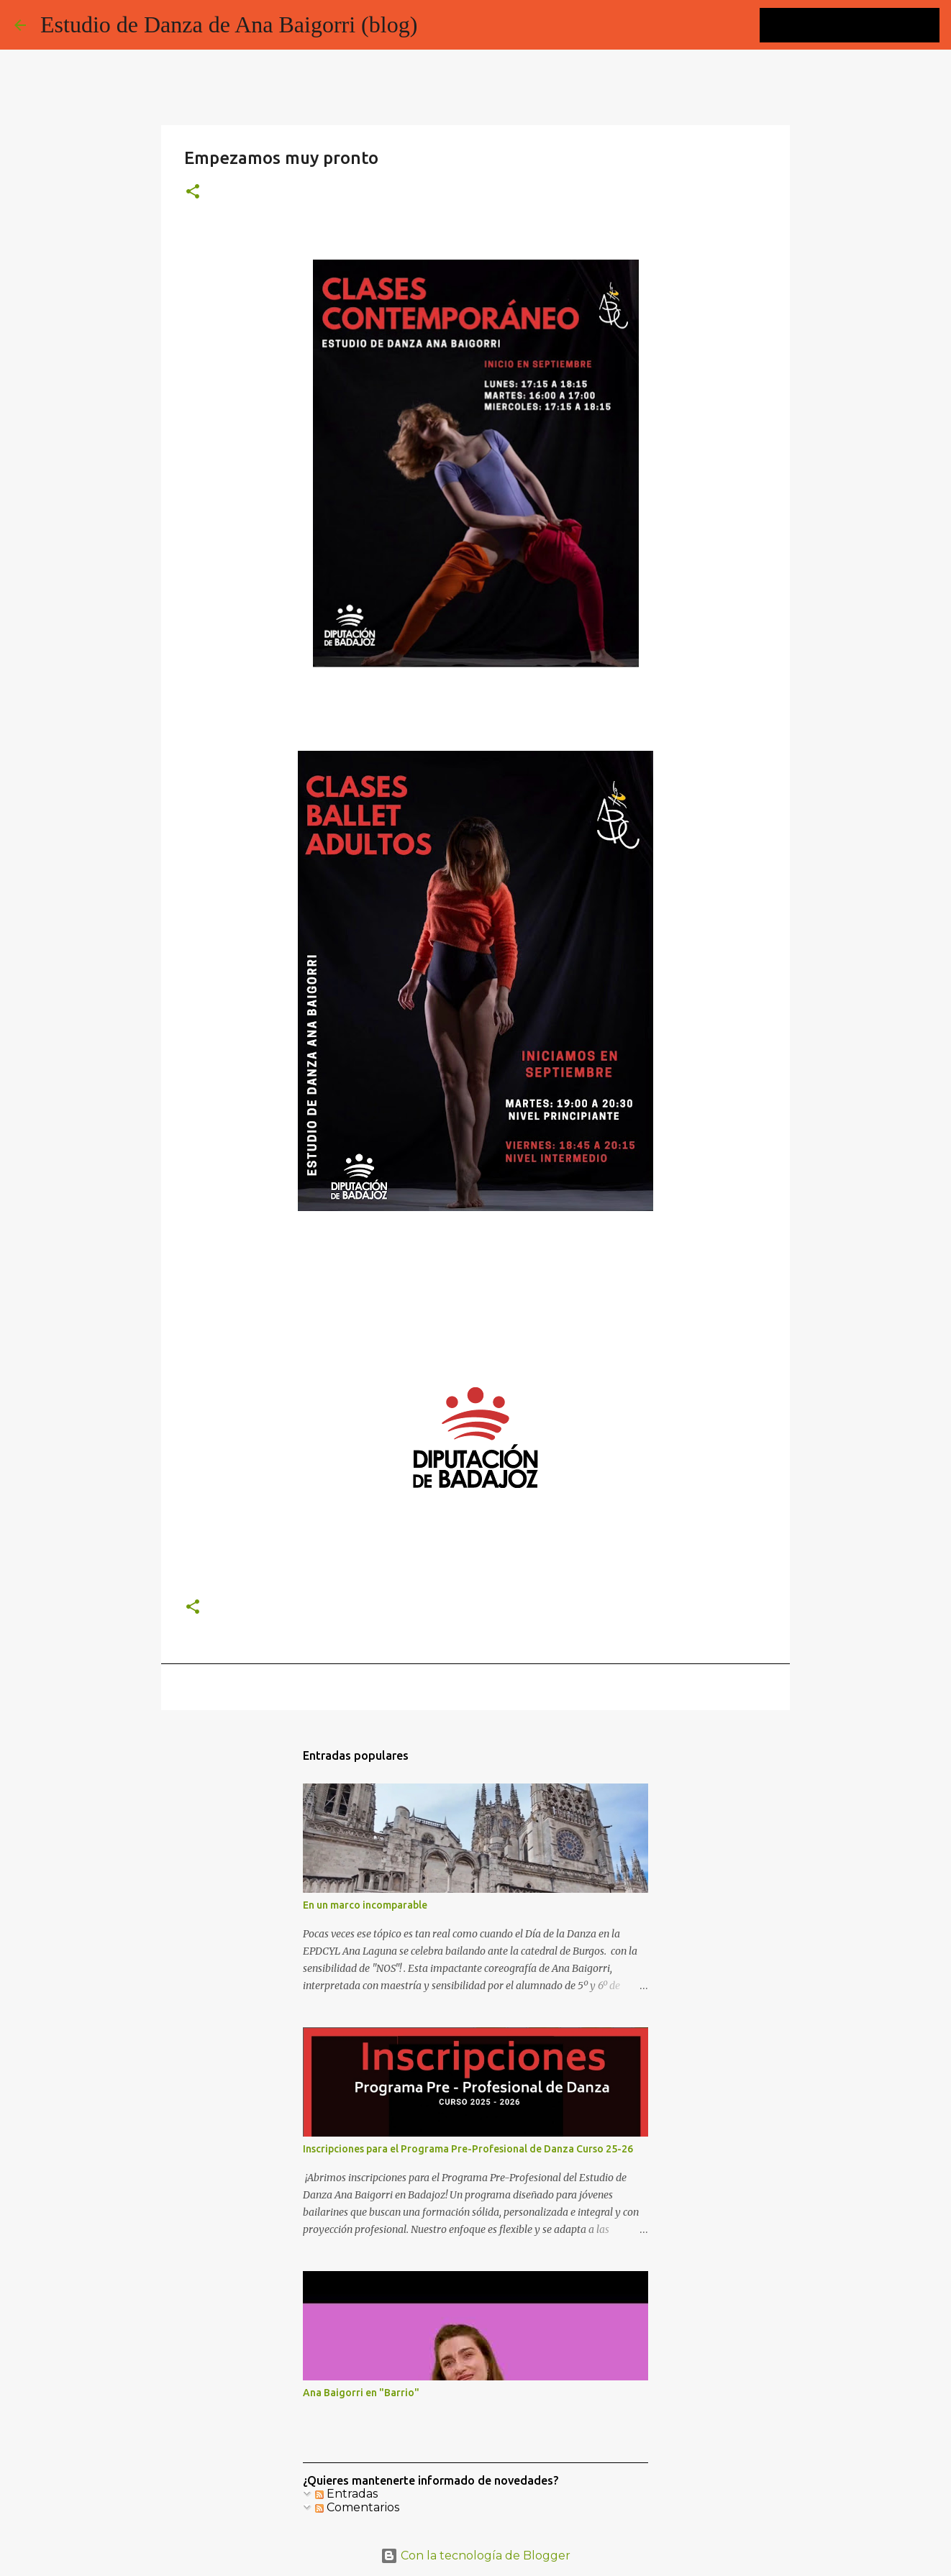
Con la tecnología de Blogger (475, 2555)
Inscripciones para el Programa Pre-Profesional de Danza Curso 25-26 (468, 2149)
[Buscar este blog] (863, 25)
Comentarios (357, 2507)
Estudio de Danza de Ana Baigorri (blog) (228, 24)
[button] (192, 192)
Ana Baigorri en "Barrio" (361, 2392)
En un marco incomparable (365, 1905)
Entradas (346, 2493)
